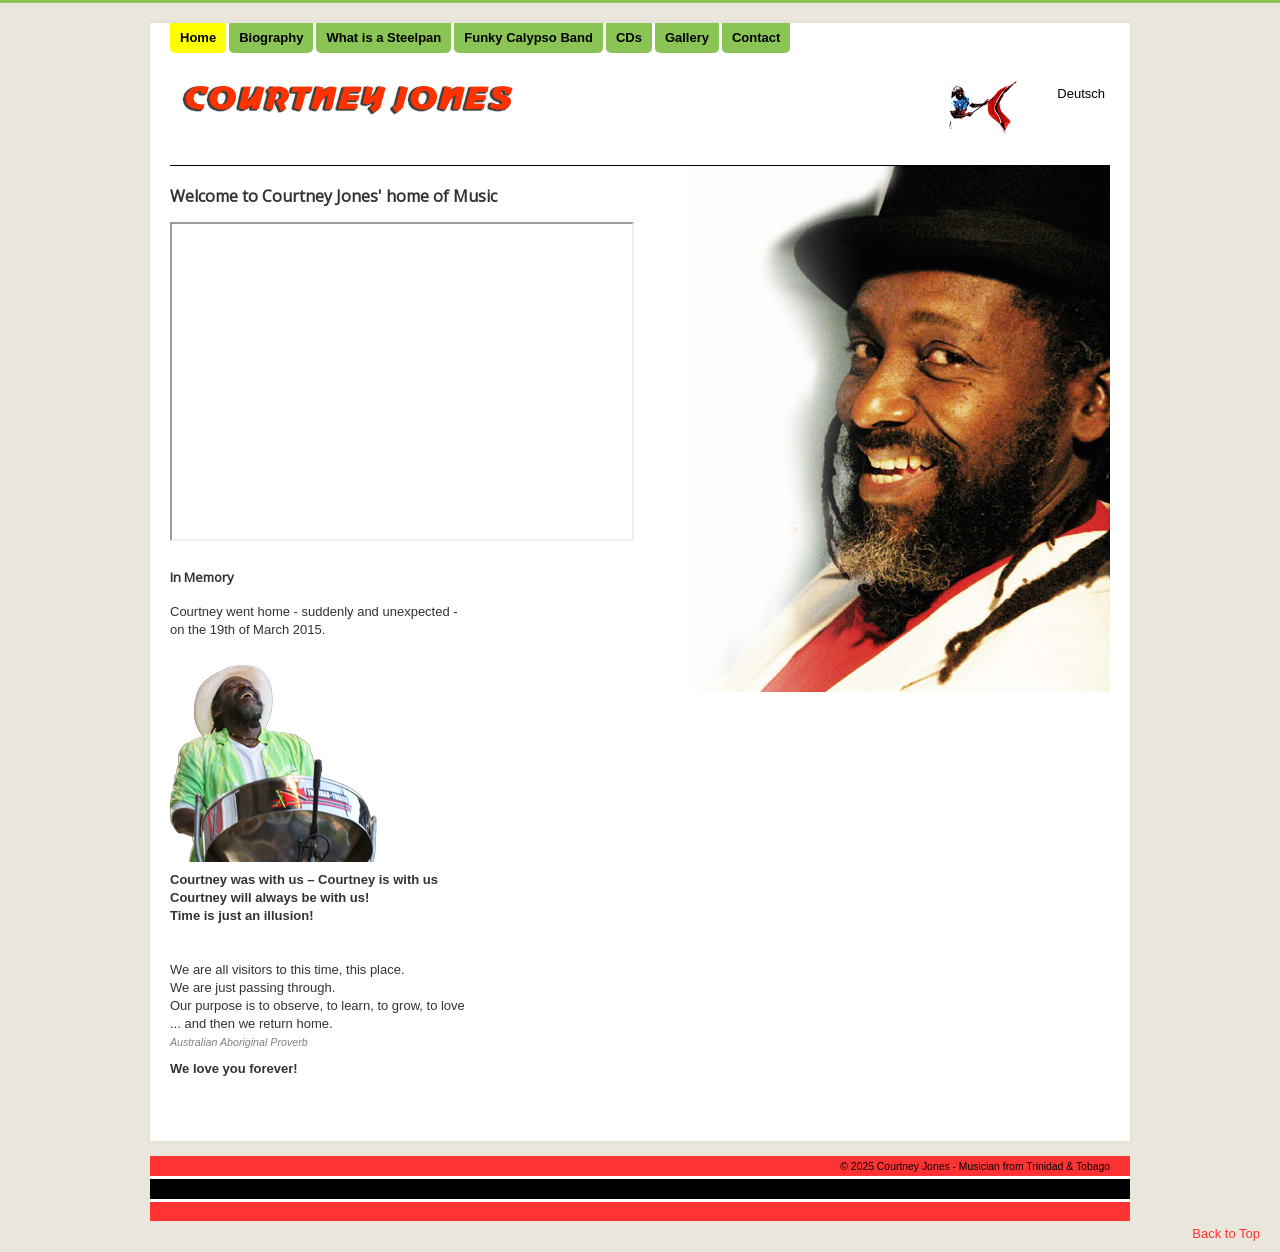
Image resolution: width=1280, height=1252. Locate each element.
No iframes (402, 381)
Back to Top (1226, 1233)
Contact (756, 37)
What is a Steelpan (383, 37)
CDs (629, 37)
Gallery (687, 37)
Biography (271, 37)
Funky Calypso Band (528, 37)
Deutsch (1081, 93)
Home (198, 37)
